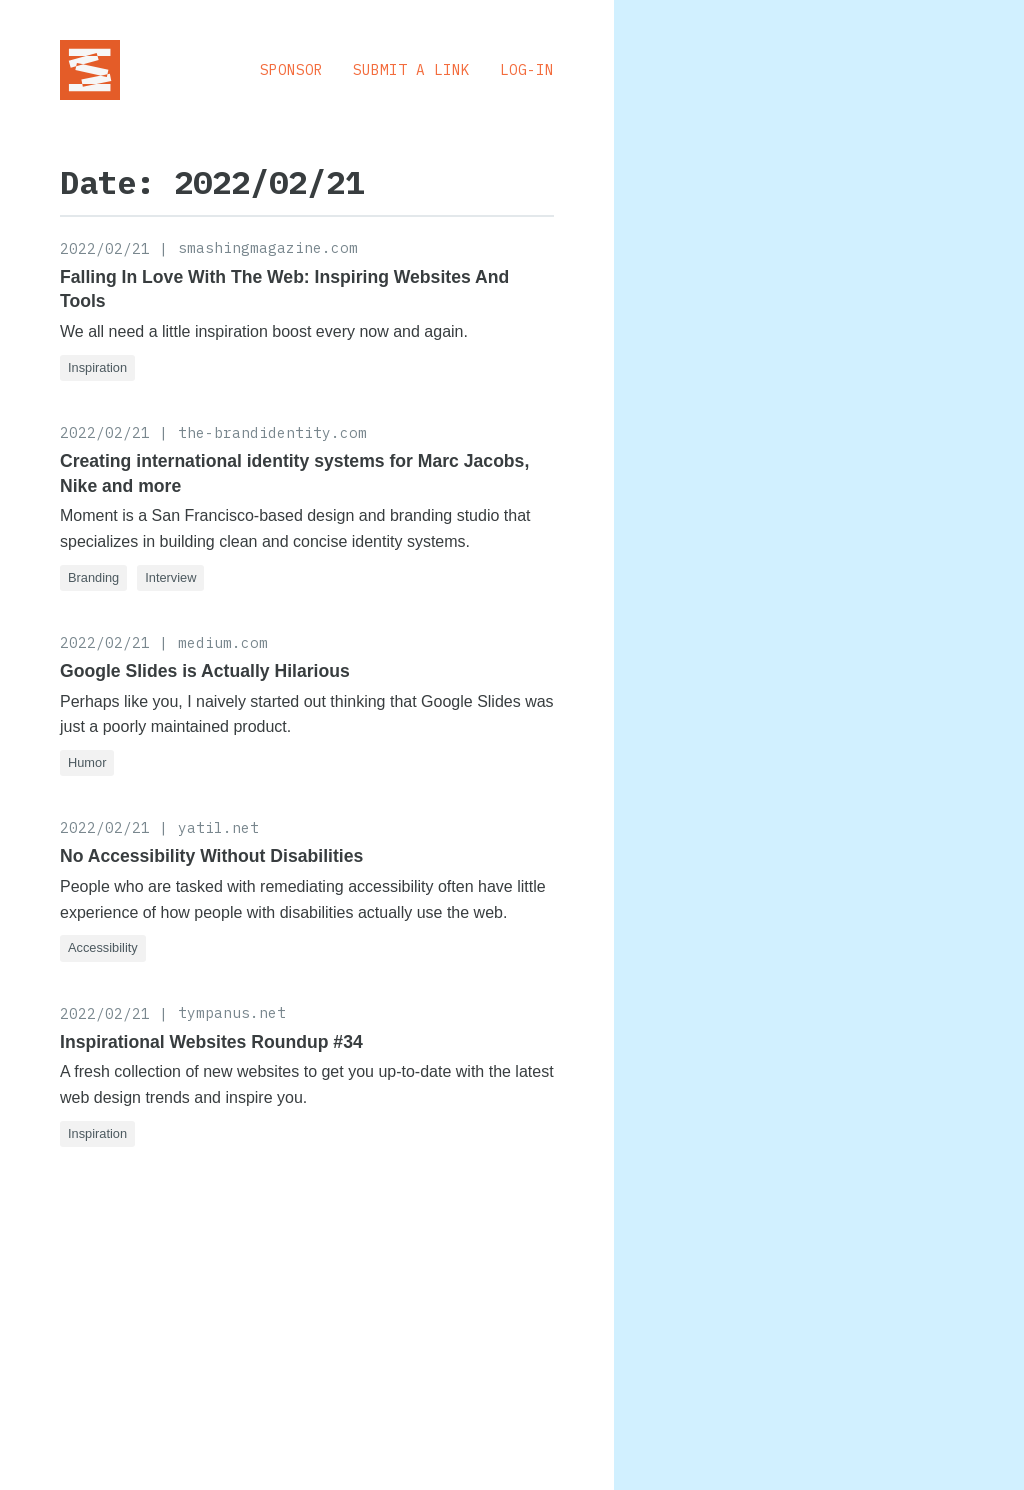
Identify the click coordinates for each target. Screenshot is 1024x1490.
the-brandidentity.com (272, 432)
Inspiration (97, 367)
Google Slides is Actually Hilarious (205, 671)
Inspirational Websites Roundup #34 (211, 1042)
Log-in (527, 69)
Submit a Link (411, 69)
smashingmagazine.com (268, 247)
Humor (87, 762)
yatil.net (218, 827)
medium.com (223, 642)
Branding (93, 577)
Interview (170, 577)
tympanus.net (232, 1012)
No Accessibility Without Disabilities (211, 856)
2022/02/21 (105, 248)
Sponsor (291, 69)
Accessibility (103, 947)
